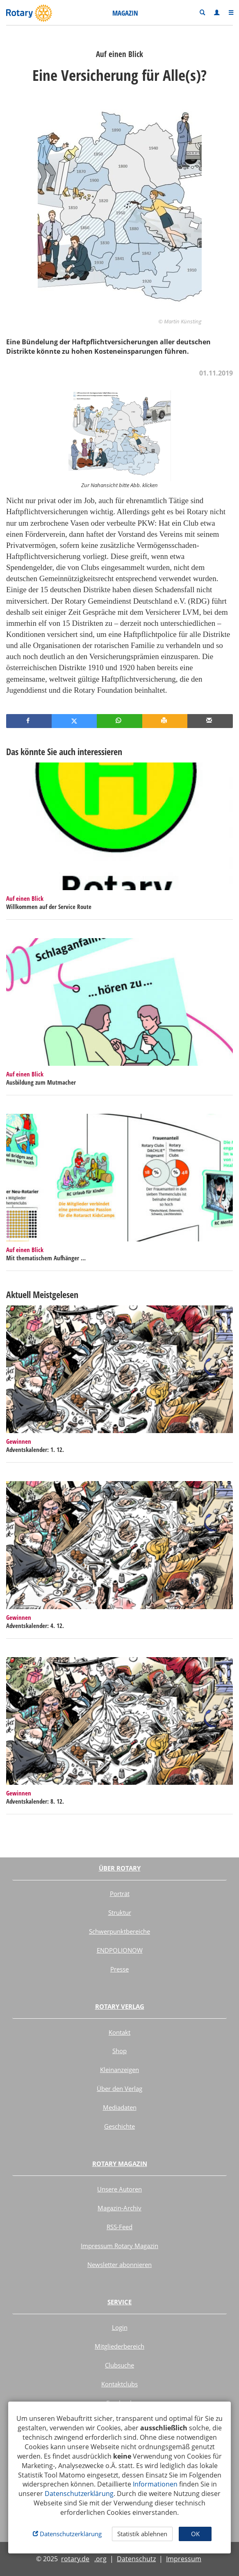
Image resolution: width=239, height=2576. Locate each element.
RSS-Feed (119, 2227)
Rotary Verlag (119, 2006)
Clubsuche (119, 2365)
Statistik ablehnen (142, 2534)
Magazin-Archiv (119, 2208)
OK (195, 2534)
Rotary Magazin (119, 2163)
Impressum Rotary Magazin (119, 2246)
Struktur (119, 1912)
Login (119, 2327)
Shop (119, 2051)
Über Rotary (120, 1868)
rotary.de (75, 2558)
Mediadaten (120, 2107)
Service (119, 2302)
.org (100, 2558)
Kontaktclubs (119, 2384)
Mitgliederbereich (119, 2346)
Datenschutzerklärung (79, 2493)
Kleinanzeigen (119, 2069)
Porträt (120, 1893)
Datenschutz (136, 2558)
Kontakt (119, 2032)
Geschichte (119, 2126)
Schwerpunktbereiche (119, 1931)
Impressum (183, 2558)
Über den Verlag (119, 2088)
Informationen (155, 2484)
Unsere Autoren (119, 2189)
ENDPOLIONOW (120, 1950)
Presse (119, 1969)
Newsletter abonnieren (119, 2264)
